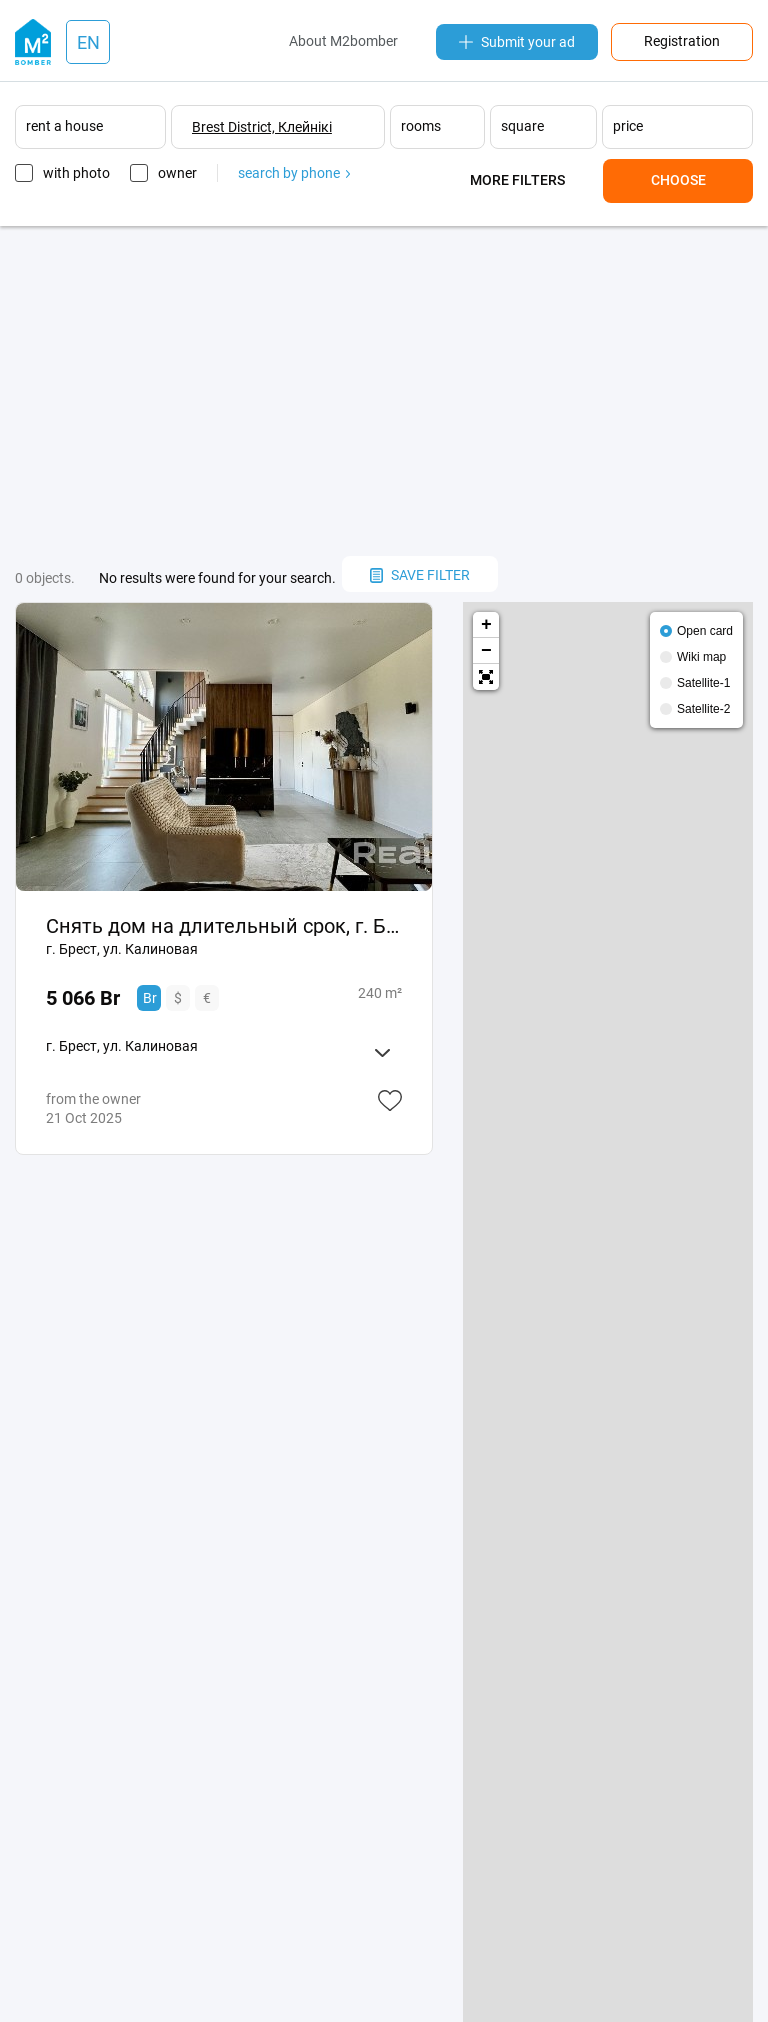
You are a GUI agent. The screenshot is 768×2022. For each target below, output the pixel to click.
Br (150, 998)
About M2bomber (343, 41)
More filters (517, 180)
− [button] (486, 651)
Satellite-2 (703, 709)
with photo (76, 173)
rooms (421, 126)
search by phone (294, 173)
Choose (678, 180)
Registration (682, 41)
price (628, 126)
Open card (705, 631)
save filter (420, 575)
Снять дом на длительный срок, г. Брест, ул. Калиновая (224, 926)
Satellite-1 (703, 683)
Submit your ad (517, 42)
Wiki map (701, 657)
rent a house (64, 126)
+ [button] (486, 625)
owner (177, 173)
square (522, 126)
